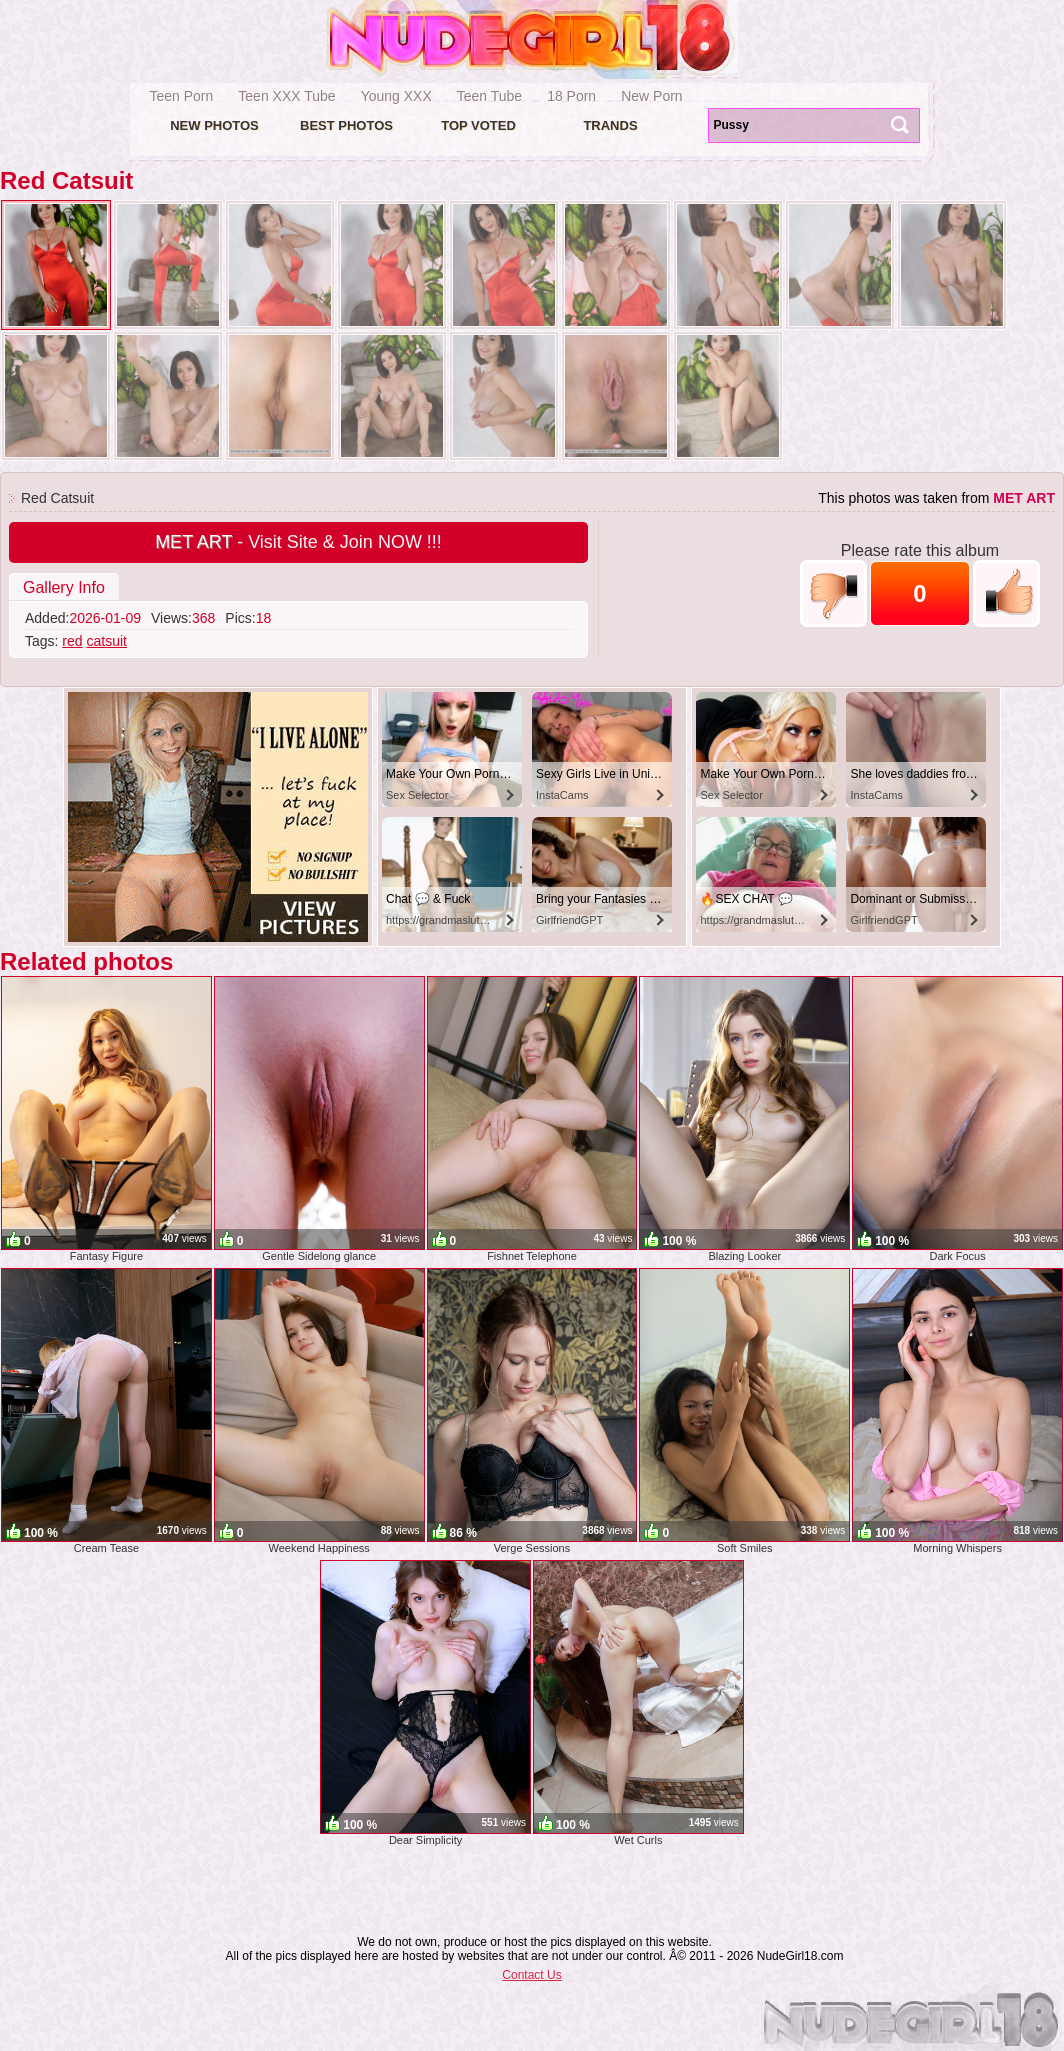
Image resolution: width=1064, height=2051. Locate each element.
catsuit (106, 641)
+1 (1006, 593)
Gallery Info (64, 587)
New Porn (651, 96)
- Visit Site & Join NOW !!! (298, 542)
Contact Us (531, 1975)
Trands (610, 125)
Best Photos (346, 125)
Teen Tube (489, 96)
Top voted (478, 125)
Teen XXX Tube (286, 96)
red (72, 641)
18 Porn (571, 96)
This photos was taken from (936, 498)
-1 (833, 593)
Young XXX (396, 96)
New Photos (214, 125)
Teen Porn (182, 96)
